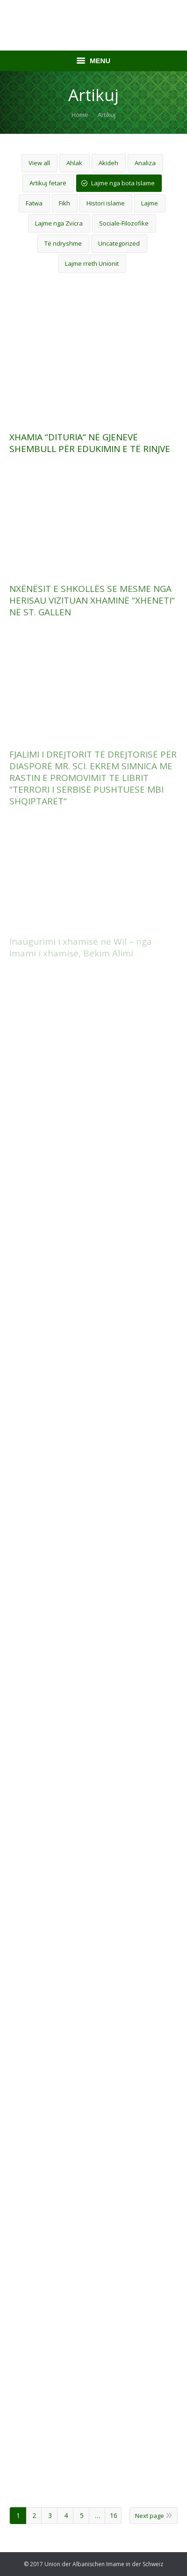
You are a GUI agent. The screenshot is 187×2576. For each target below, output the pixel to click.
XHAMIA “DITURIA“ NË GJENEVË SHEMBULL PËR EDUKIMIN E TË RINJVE (89, 443)
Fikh (64, 203)
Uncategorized (119, 243)
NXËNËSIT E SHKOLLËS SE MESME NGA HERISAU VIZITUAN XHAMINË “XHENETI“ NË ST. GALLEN (92, 600)
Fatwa (34, 203)
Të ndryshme (63, 243)
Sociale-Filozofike (124, 223)
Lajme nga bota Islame (123, 183)
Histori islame (105, 203)
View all (39, 163)
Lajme (149, 203)
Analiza (145, 163)
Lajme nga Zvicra (59, 223)
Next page (149, 2515)
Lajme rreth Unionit (92, 263)
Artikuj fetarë (47, 183)
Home (80, 114)
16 (113, 2515)
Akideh (108, 163)
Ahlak (74, 163)
